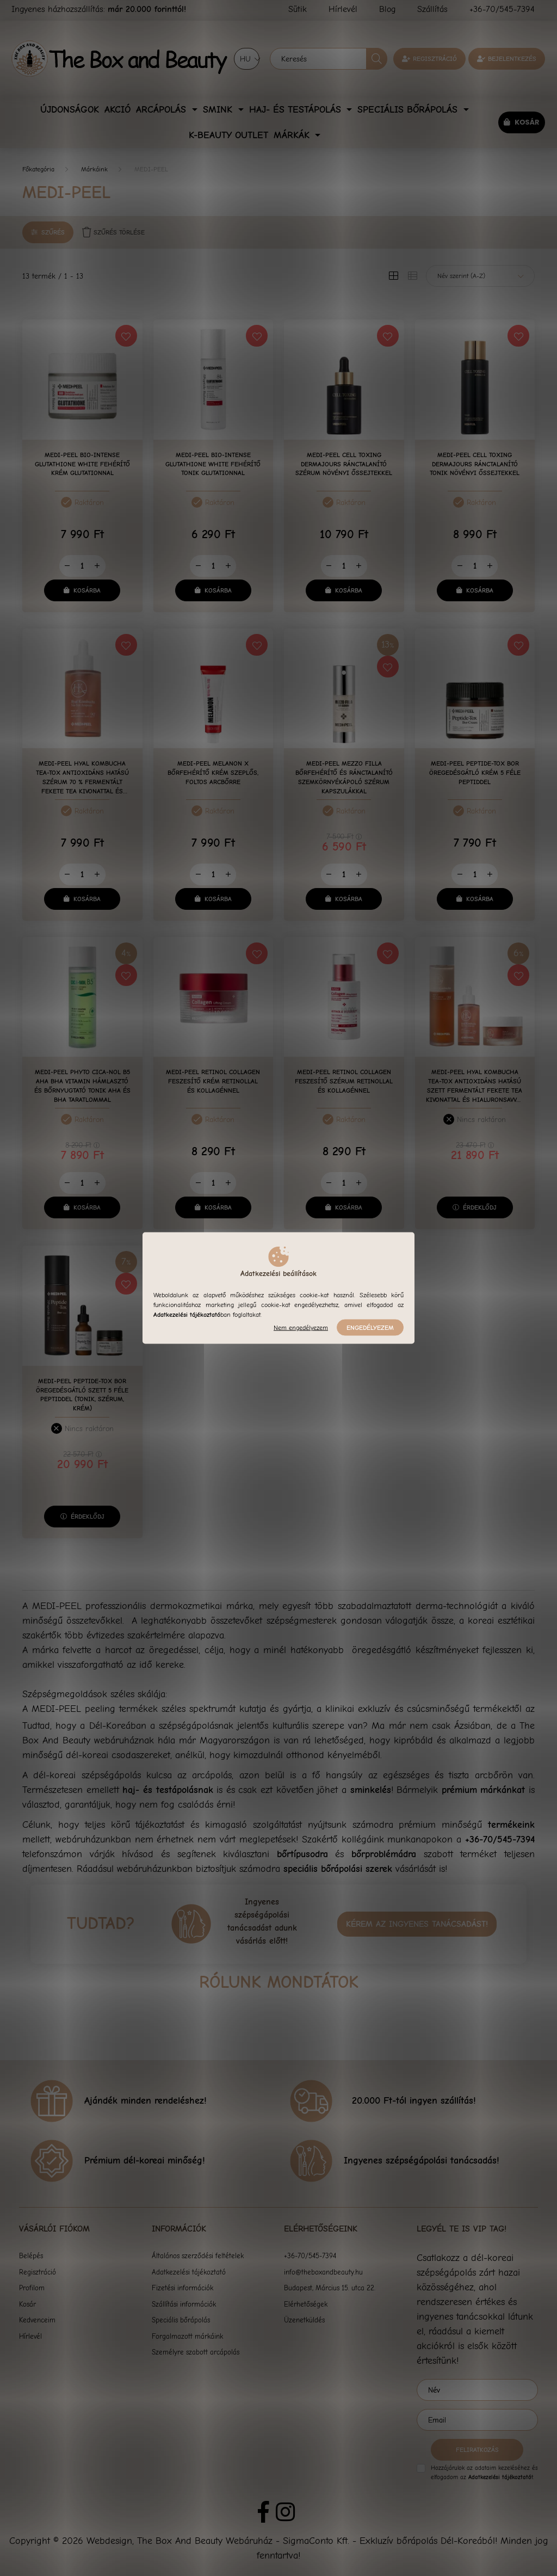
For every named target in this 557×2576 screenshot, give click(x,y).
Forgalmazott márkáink (187, 2336)
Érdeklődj (480, 1207)
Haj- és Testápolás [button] (296, 109)
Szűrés (53, 232)
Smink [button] (219, 109)
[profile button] (506, 59)
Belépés (31, 2256)
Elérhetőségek (305, 2304)
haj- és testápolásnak (167, 1790)
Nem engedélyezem (301, 1328)
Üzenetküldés (304, 2320)
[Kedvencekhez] (126, 336)
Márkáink (94, 169)
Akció (117, 109)
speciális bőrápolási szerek (337, 1869)
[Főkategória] (38, 169)
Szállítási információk (184, 2304)
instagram (285, 2512)
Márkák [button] (293, 135)
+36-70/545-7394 (500, 1839)
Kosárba (87, 590)
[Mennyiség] (82, 566)
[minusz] (67, 566)
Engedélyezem (370, 1328)
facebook (263, 2512)
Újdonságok (69, 109)
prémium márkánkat (483, 1790)
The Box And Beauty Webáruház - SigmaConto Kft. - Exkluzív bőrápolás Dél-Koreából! (317, 2541)
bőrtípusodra (302, 1854)
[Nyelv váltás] (246, 59)
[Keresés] (328, 59)
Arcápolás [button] (162, 109)
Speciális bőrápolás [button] (409, 109)
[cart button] (521, 122)
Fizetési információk (182, 2288)
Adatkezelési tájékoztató (189, 2272)
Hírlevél (30, 2336)
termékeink (511, 1825)
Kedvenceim (37, 2320)
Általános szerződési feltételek (198, 2256)
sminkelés (370, 1790)
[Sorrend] (480, 276)
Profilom (32, 2288)
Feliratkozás (477, 2450)
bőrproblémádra (383, 1854)
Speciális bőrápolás (181, 2320)
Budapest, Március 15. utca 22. (329, 2288)
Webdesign (109, 2541)
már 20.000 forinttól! (147, 9)
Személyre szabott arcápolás (195, 2352)
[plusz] (97, 566)
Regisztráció (435, 59)
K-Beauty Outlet (228, 135)
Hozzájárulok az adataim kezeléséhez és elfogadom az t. (484, 2472)
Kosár (27, 2304)
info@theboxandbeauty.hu (323, 2272)
